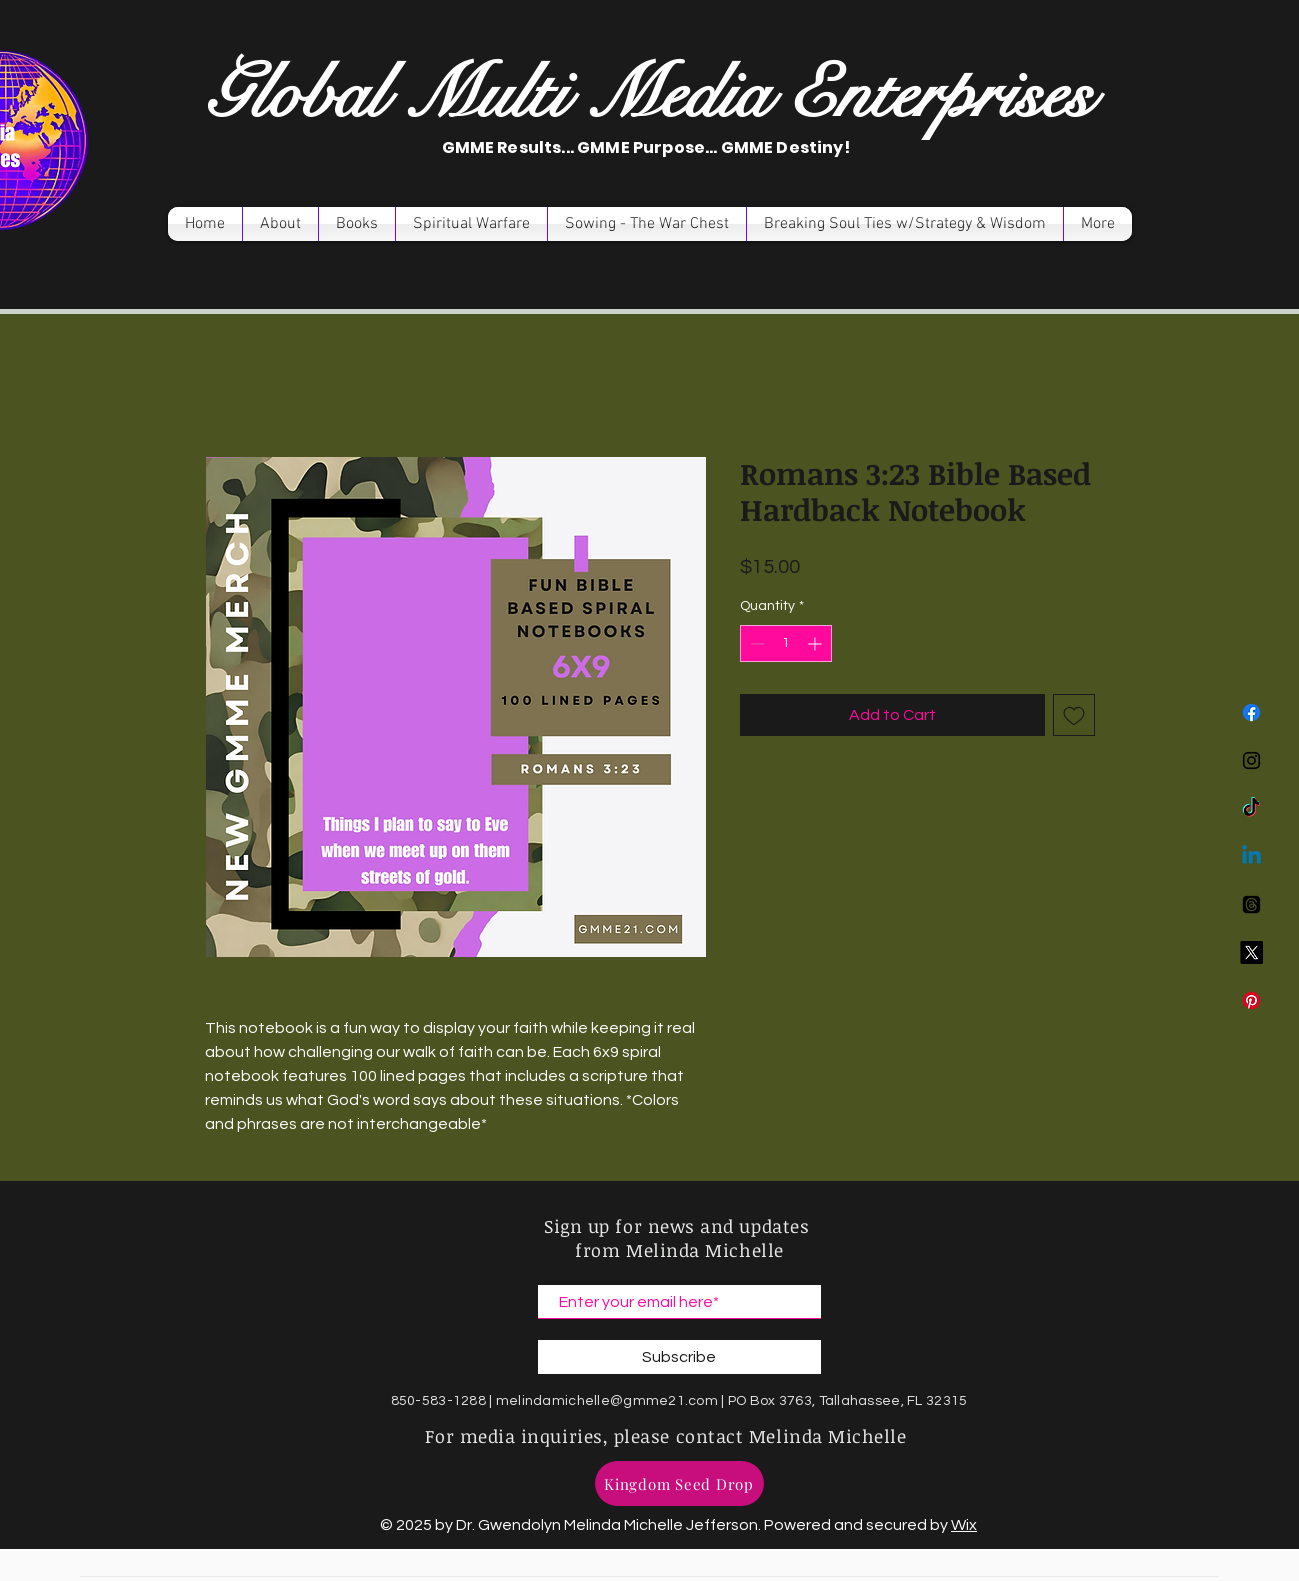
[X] (1251, 952)
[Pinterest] (1251, 1000)
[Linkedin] (1251, 856)
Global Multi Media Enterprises (649, 94)
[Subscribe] (679, 1357)
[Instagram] (1251, 760)
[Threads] (1251, 904)
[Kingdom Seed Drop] (679, 1483)
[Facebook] (1251, 712)
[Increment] (816, 643)
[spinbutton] (786, 643)
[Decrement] (755, 643)
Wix (964, 1525)
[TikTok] (1251, 808)
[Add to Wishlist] (1074, 715)
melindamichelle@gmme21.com (607, 1401)
